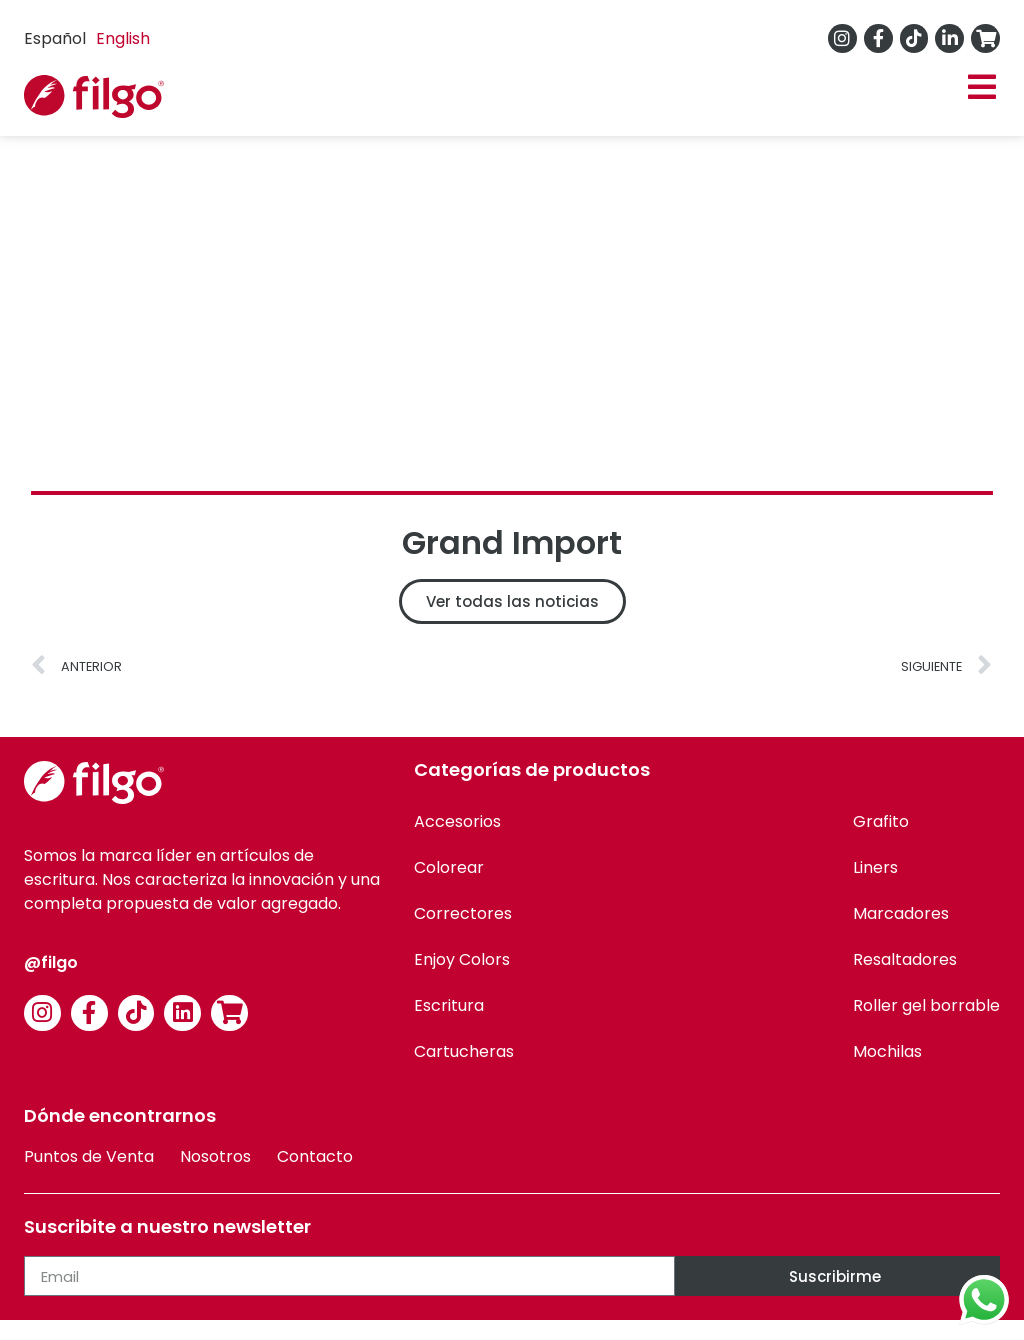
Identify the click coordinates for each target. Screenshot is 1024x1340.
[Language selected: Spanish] (92, 38)
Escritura (449, 1005)
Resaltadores (905, 959)
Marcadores (901, 913)
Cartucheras (464, 1051)
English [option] (123, 38)
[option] (123, 39)
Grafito (881, 821)
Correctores (463, 913)
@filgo (51, 962)
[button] (981, 87)
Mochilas (887, 1051)
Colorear (449, 867)
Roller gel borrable (926, 1005)
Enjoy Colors (462, 959)
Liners (875, 867)
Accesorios (457, 821)
